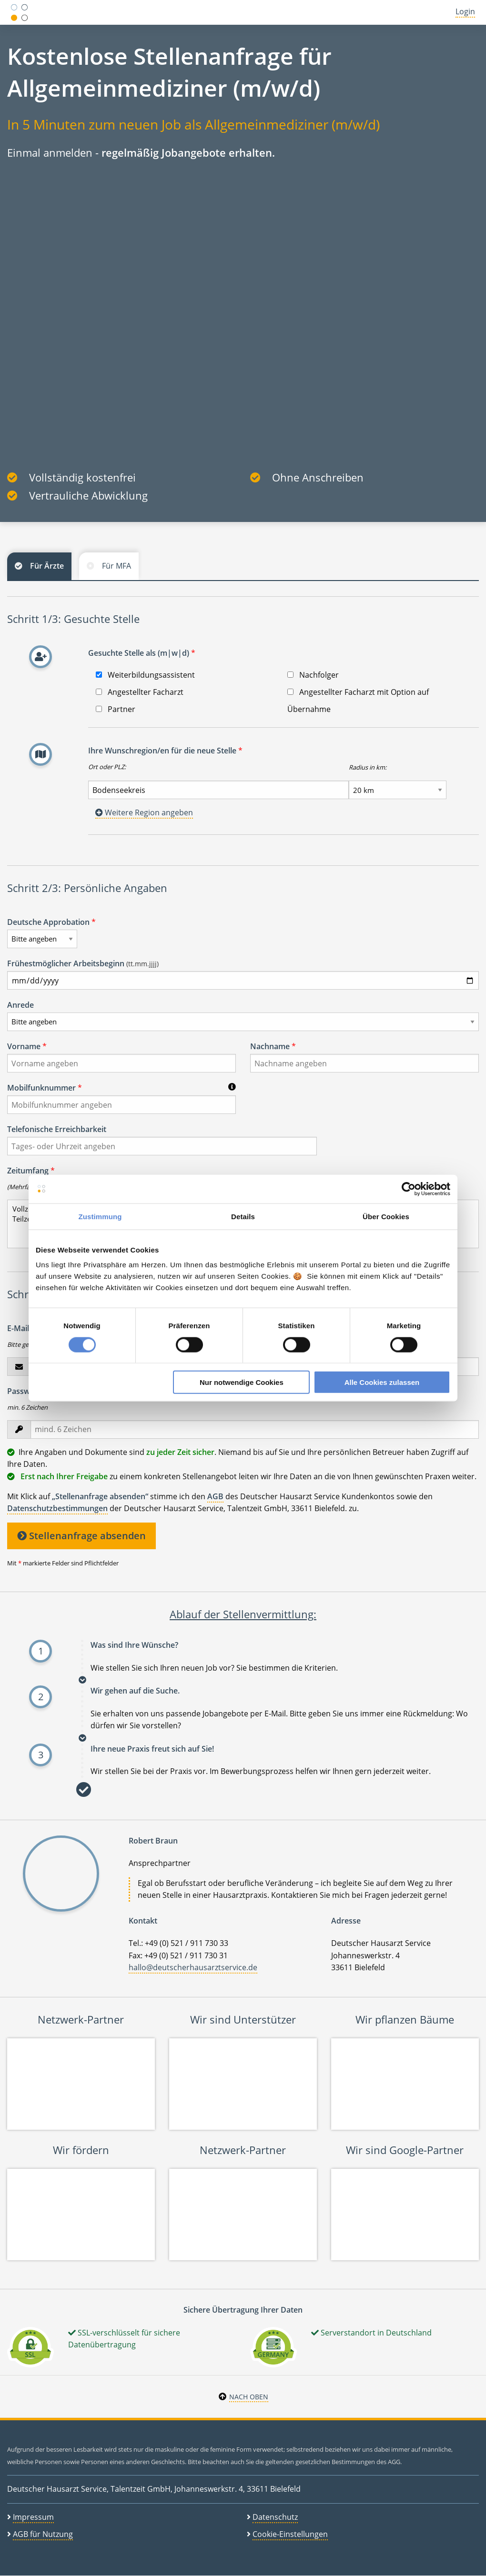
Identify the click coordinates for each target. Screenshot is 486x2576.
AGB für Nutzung (43, 2534)
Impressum (33, 2517)
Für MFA (116, 566)
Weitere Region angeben (144, 812)
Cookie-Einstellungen (290, 2534)
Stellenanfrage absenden (81, 1535)
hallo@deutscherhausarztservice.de (193, 1967)
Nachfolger (313, 675)
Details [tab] (243, 1216)
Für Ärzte (47, 566)
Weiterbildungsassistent (145, 675)
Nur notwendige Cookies (242, 1382)
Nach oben (248, 2396)
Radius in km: (367, 767)
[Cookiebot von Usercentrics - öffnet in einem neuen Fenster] (408, 1189)
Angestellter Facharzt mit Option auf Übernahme (358, 700)
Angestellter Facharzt (139, 692)
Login (465, 11)
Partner (115, 709)
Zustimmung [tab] (100, 1216)
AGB (215, 1496)
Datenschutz (275, 2517)
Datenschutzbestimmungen (57, 1508)
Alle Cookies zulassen (382, 1382)
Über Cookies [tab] (386, 1216)
